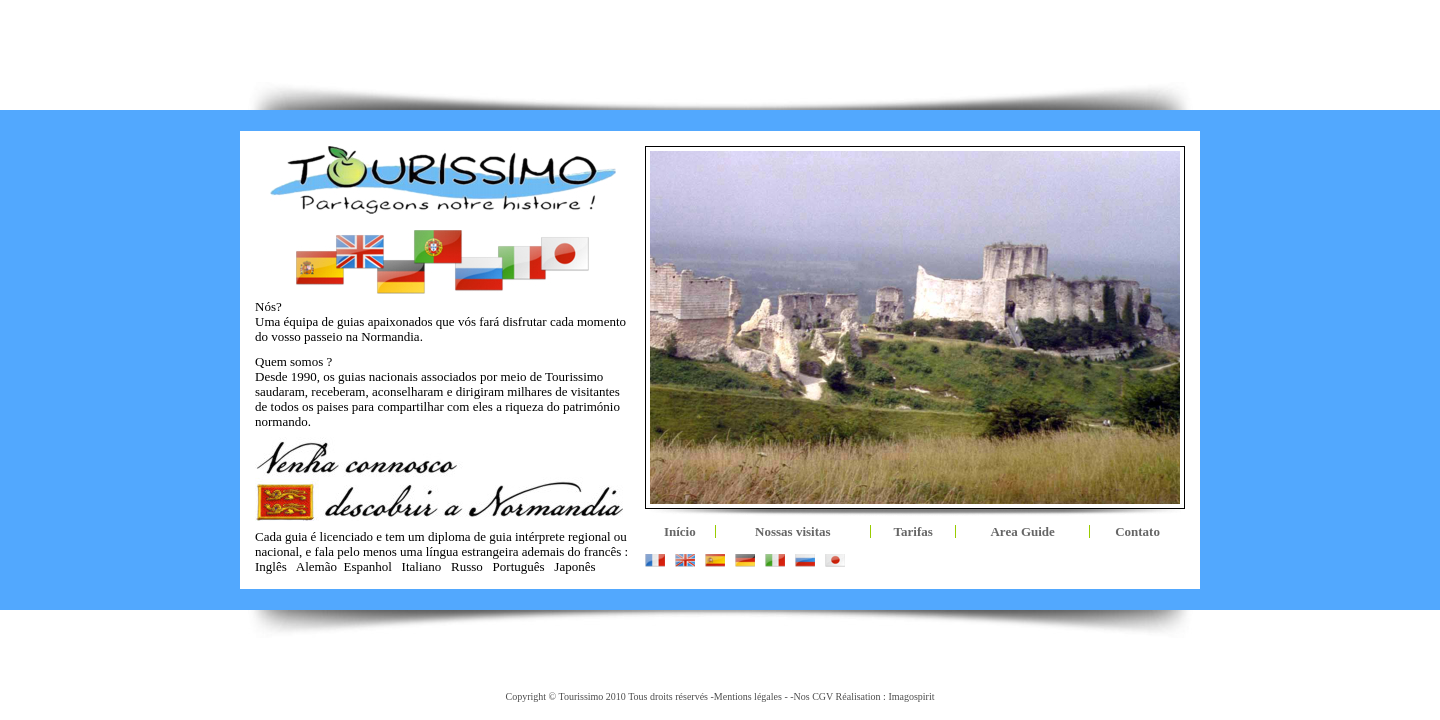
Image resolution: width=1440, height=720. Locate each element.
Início (680, 531)
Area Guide (1022, 531)
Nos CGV (814, 696)
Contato (1137, 531)
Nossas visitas (793, 531)
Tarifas (913, 531)
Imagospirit (911, 696)
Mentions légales (748, 696)
